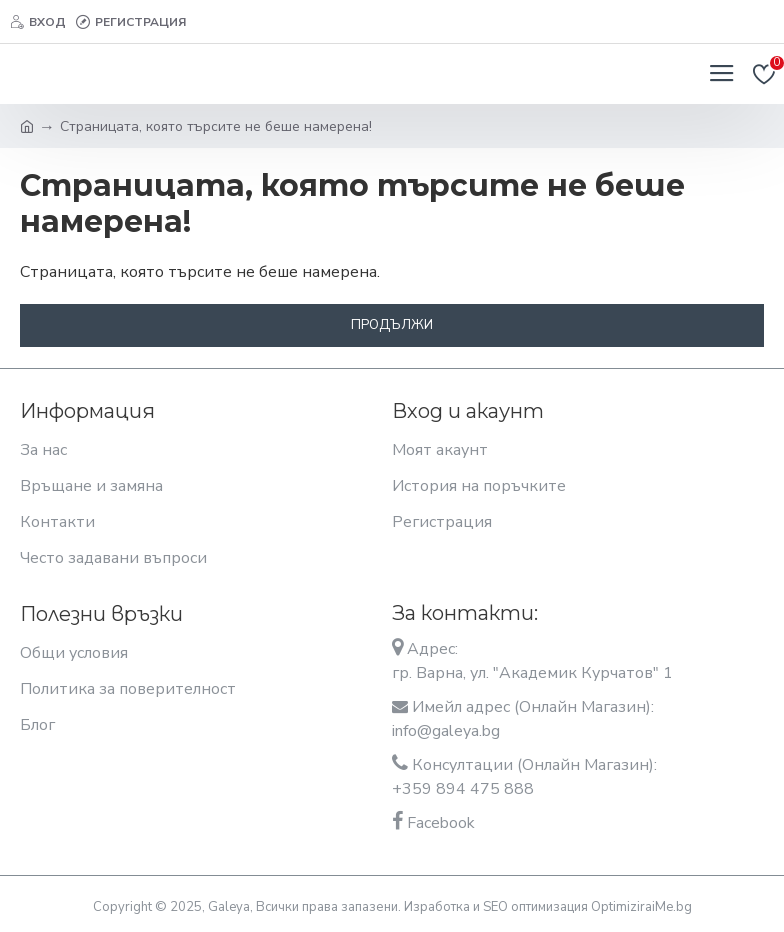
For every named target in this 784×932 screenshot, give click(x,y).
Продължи (392, 325)
